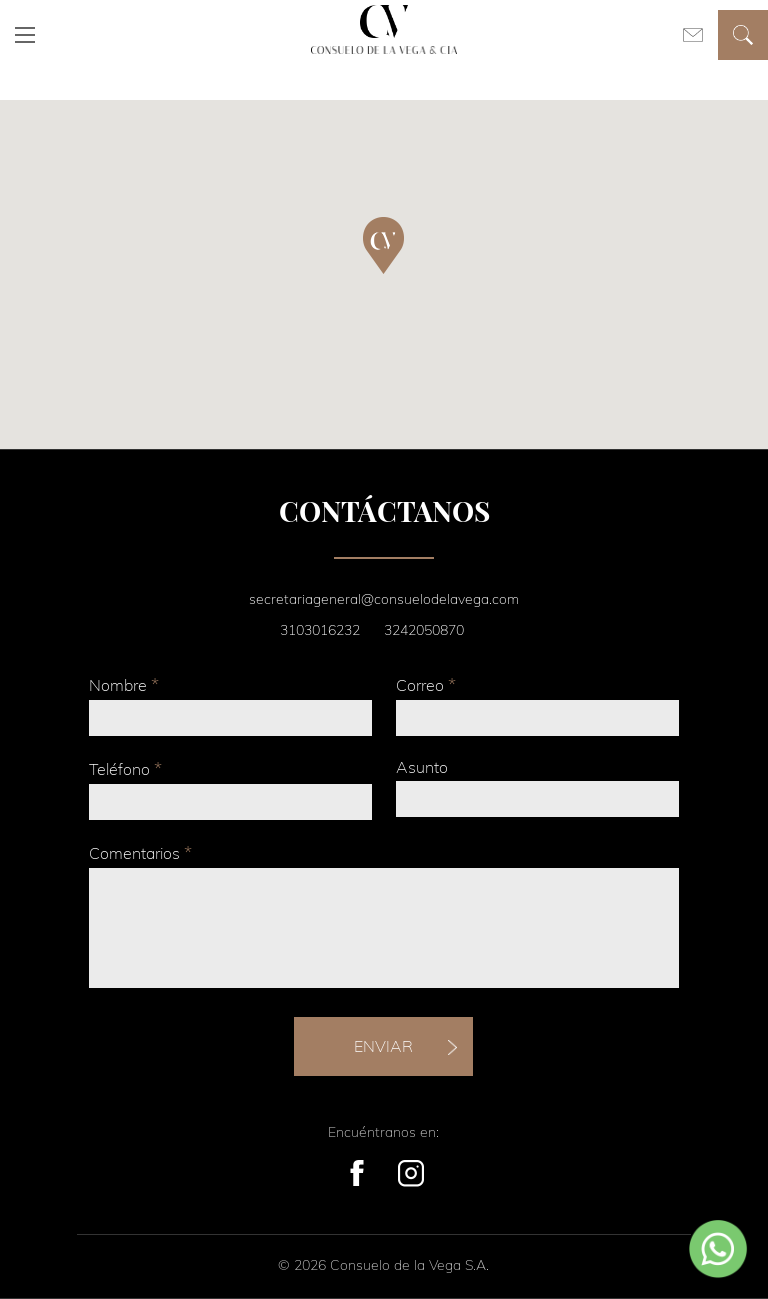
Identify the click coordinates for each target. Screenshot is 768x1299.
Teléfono (125, 768)
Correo (426, 684)
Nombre (124, 684)
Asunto (422, 767)
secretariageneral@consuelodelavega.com (384, 599)
